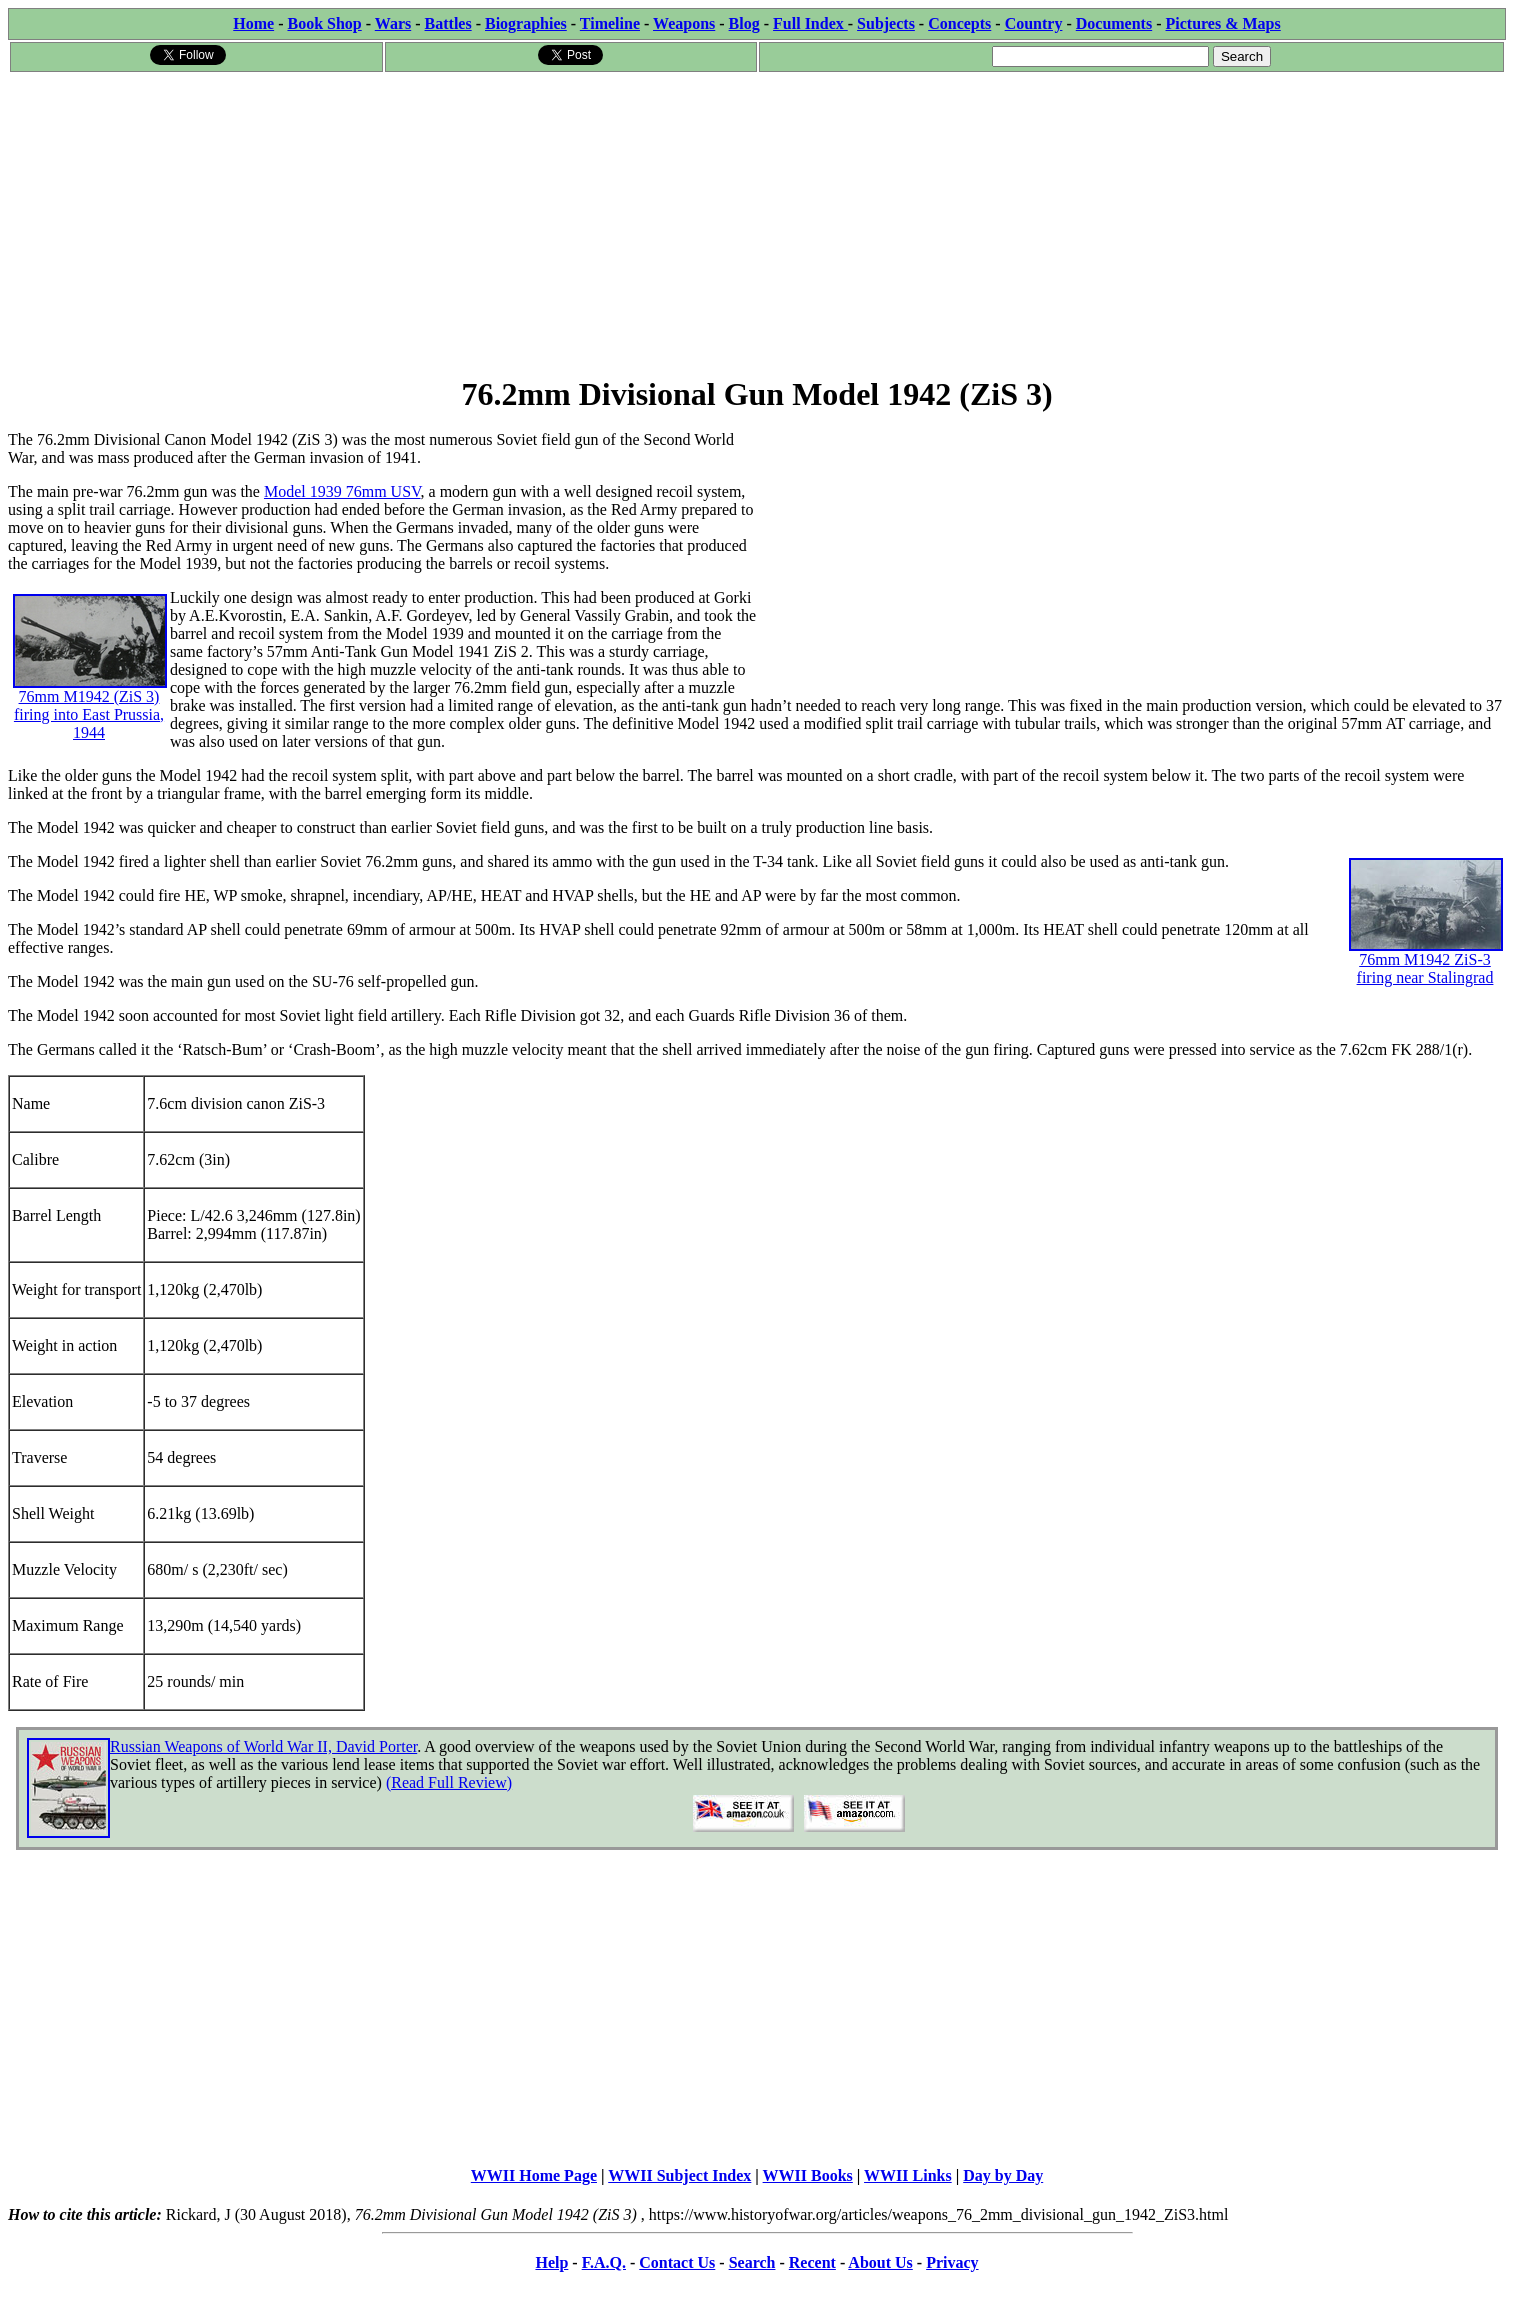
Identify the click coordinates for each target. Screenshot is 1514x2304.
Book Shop (324, 23)
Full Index (810, 23)
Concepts (959, 23)
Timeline (610, 23)
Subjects (886, 23)
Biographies (526, 23)
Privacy (952, 2262)
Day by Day (1003, 2175)
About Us (880, 2262)
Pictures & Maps (1223, 23)
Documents (1114, 23)
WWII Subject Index (679, 2175)
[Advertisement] (757, 224)
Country (1034, 23)
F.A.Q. (604, 2262)
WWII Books (808, 2175)
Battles (448, 23)
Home (253, 23)
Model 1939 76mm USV (342, 491)
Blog (744, 23)
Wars (393, 23)
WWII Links (908, 2175)
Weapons (684, 23)
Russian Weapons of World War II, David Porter (263, 1746)
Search (752, 2262)
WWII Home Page (534, 2175)
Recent (812, 2262)
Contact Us (677, 2262)
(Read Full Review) (449, 1782)
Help (551, 2262)
